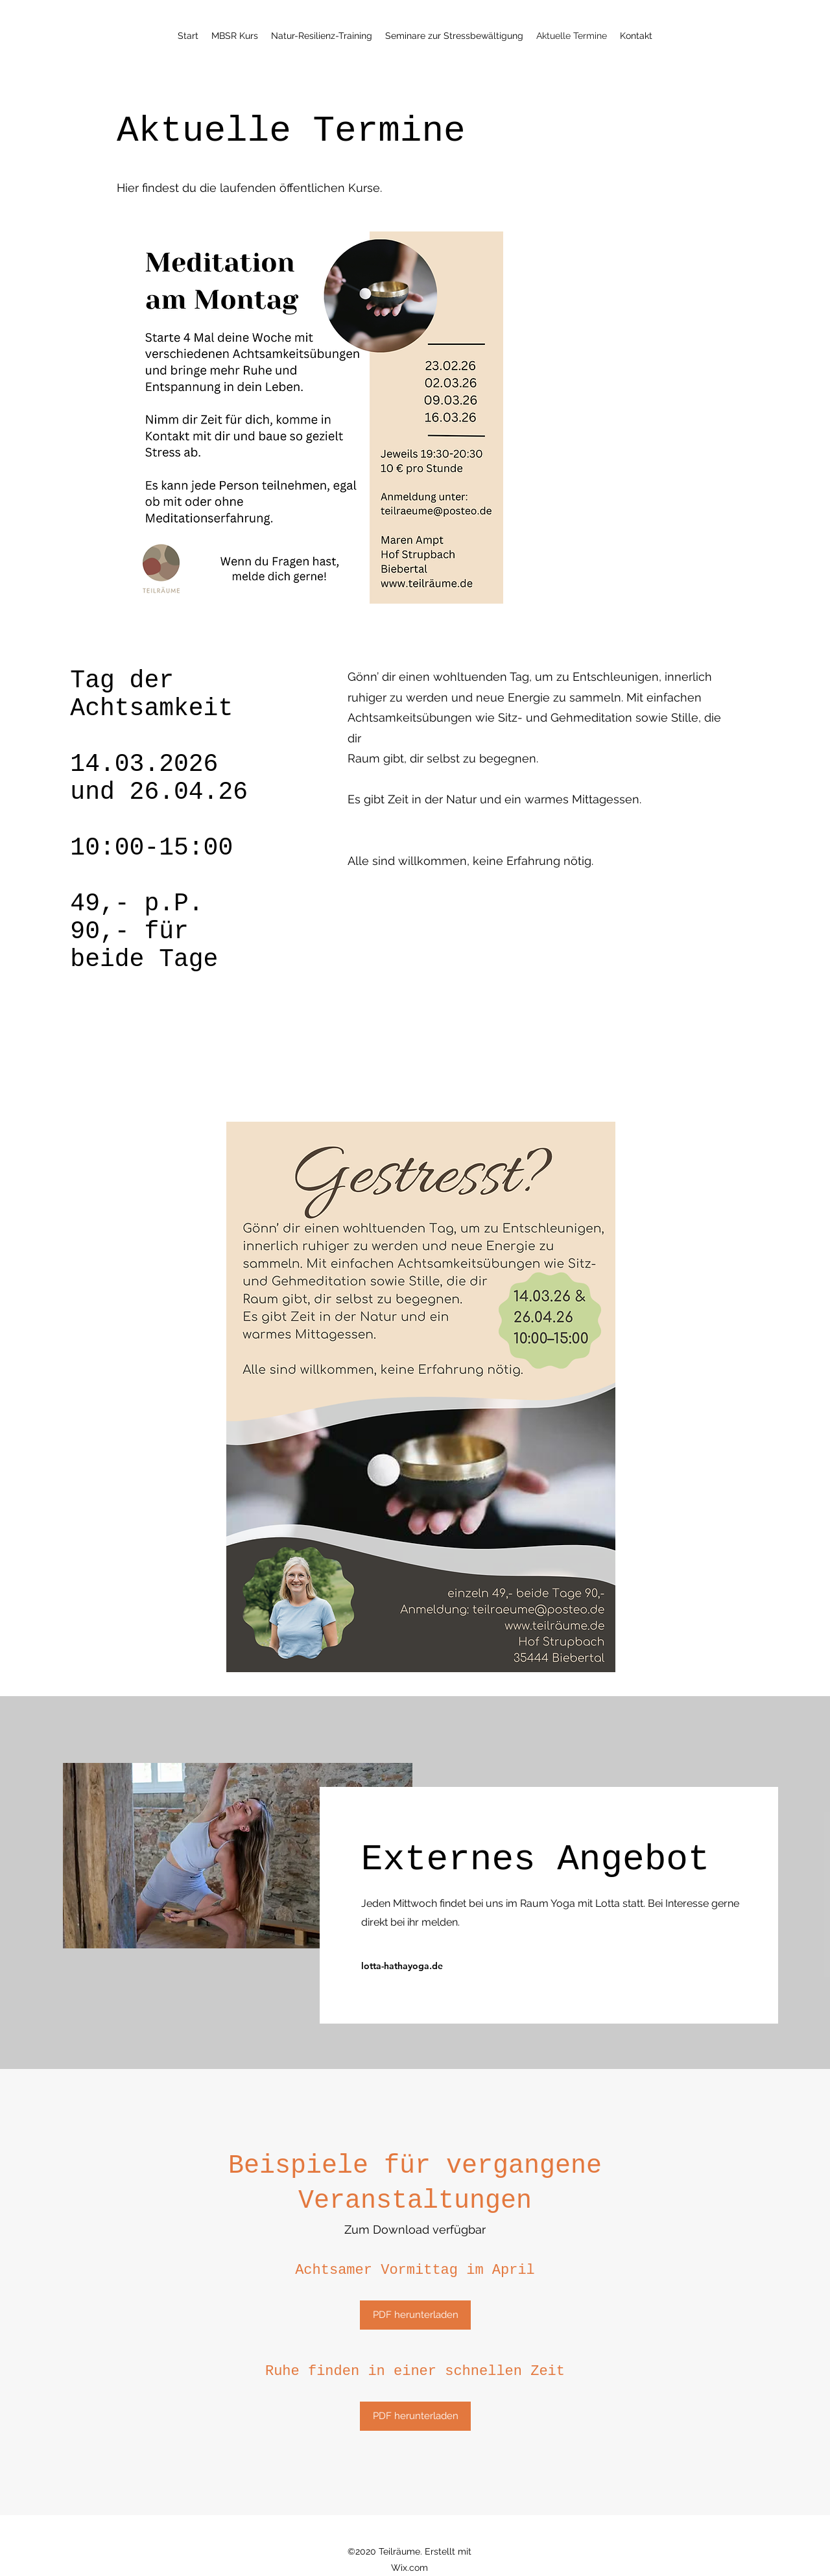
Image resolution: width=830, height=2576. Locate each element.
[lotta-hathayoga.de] (419, 1966)
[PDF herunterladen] (415, 2315)
